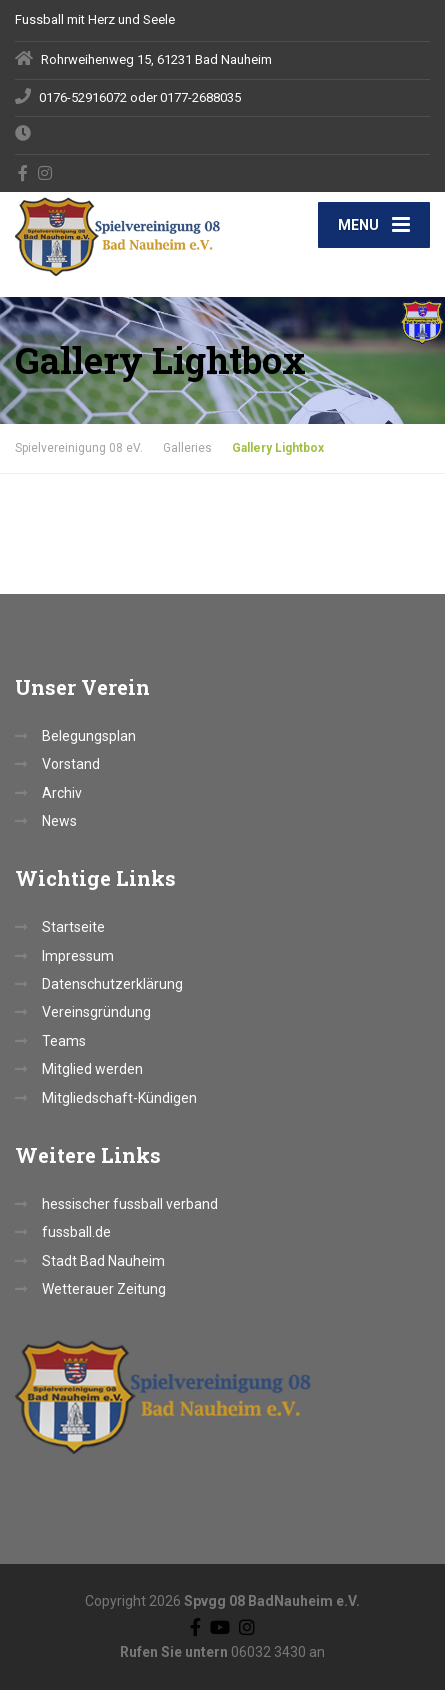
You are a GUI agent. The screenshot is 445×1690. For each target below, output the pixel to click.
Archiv (62, 793)
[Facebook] (23, 173)
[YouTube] (220, 1625)
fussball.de (76, 1232)
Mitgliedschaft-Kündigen (119, 1098)
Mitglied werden (92, 1069)
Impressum (78, 956)
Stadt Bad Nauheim (103, 1261)
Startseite (73, 927)
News (59, 821)
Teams (64, 1041)
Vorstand (71, 764)
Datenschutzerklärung (112, 984)
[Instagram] (45, 173)
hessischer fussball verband (130, 1204)
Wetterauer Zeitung (104, 1289)
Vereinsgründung (96, 1012)
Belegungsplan (89, 736)
